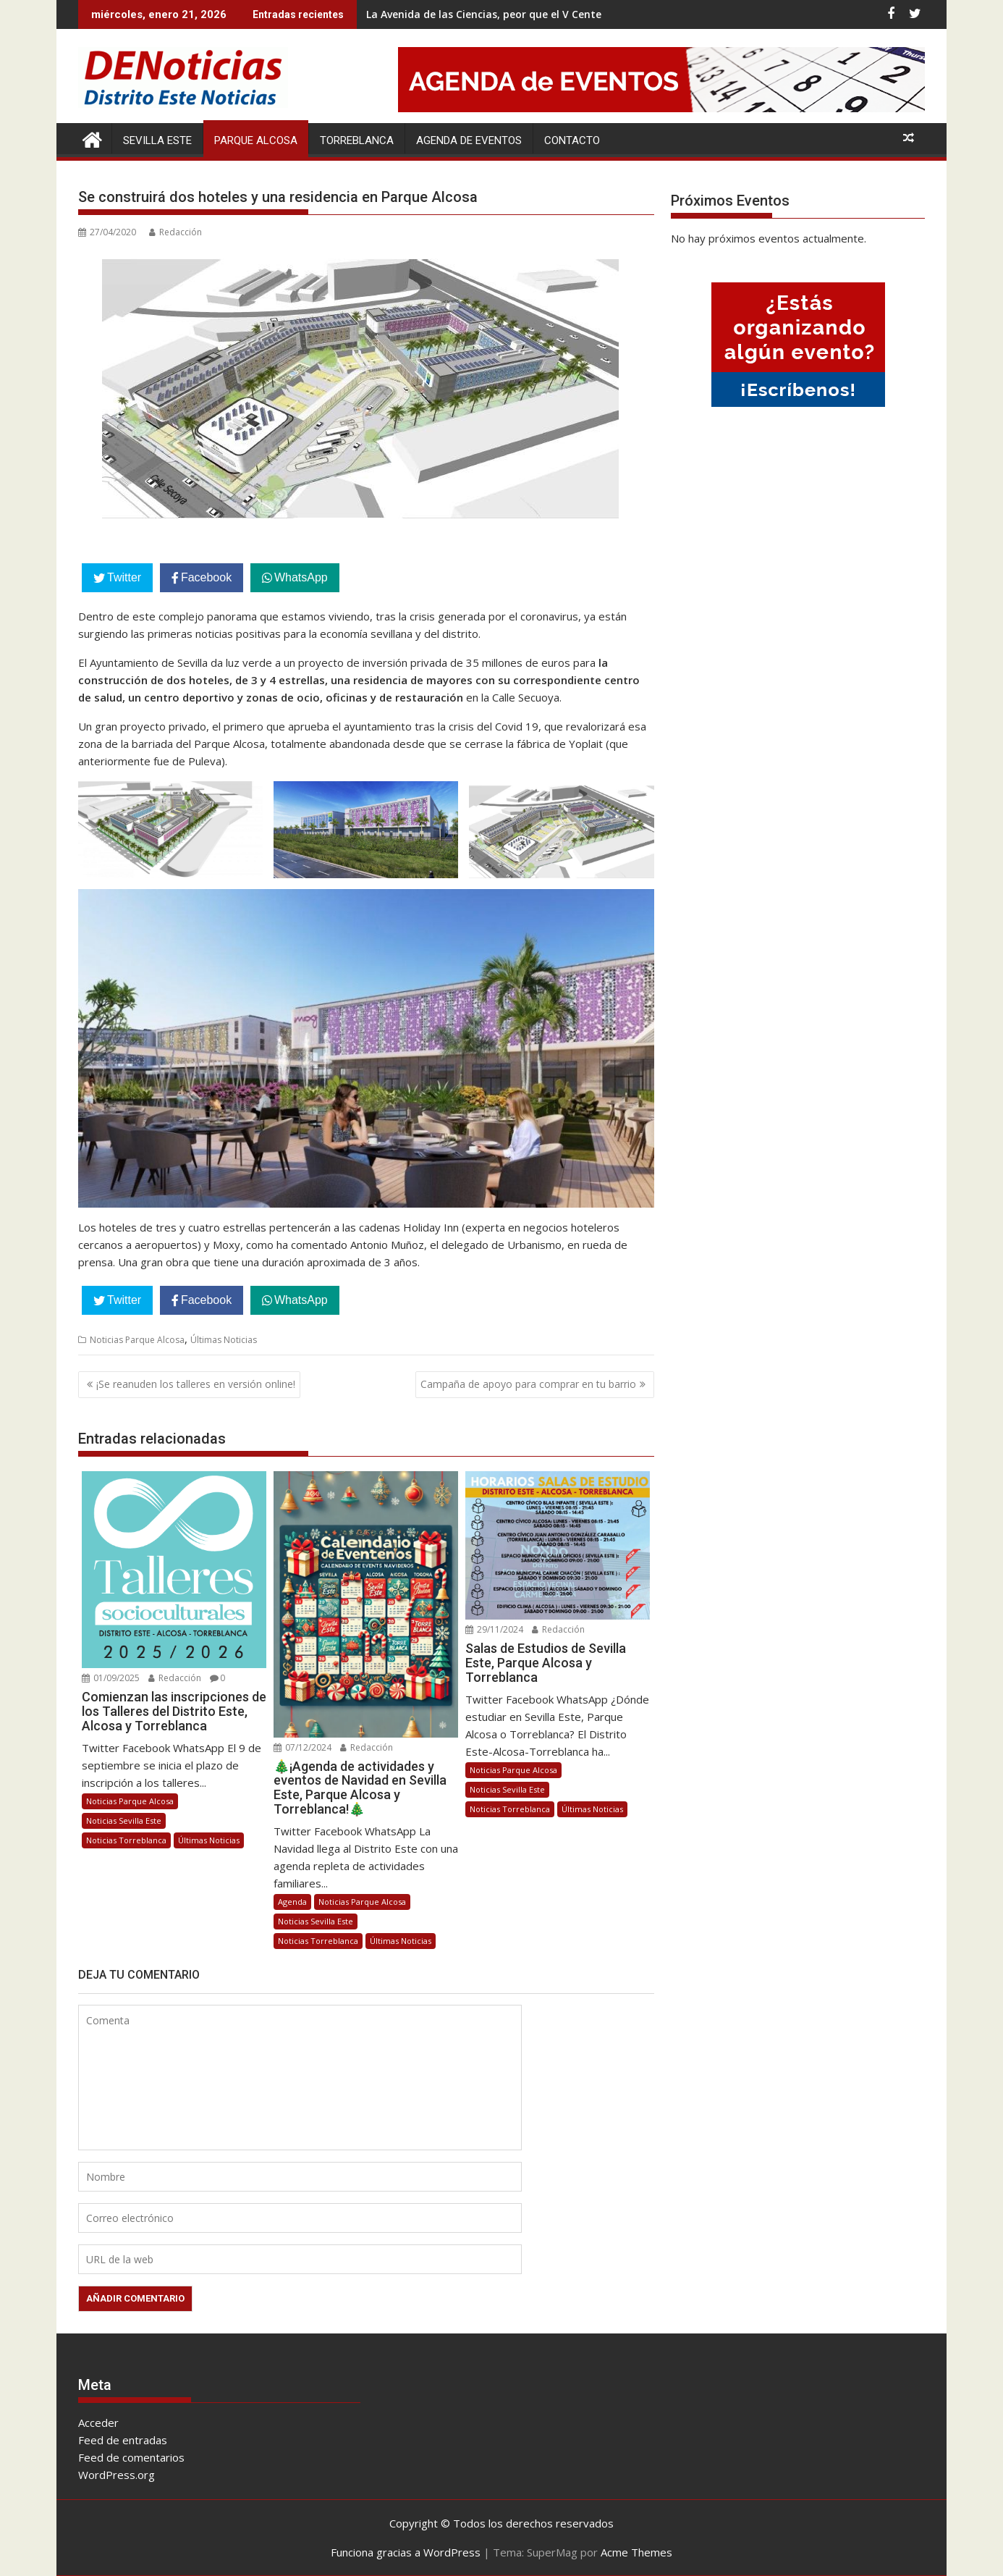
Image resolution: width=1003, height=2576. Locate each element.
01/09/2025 (111, 1678)
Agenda (292, 1901)
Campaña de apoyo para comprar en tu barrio (528, 1384)
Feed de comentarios (131, 2457)
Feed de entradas (122, 2440)
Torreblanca (357, 140)
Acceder (98, 2422)
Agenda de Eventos (469, 140)
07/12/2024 (302, 1747)
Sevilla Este (157, 140)
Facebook (206, 577)
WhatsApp (301, 577)
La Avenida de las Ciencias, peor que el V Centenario (497, 14)
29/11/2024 (494, 1629)
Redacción (175, 232)
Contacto (572, 140)
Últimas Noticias (223, 1340)
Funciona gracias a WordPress (406, 2552)
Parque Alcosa (255, 140)
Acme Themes (636, 2552)
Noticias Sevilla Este (123, 1820)
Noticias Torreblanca (126, 1840)
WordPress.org (116, 2474)
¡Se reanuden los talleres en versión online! (195, 1384)
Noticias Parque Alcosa (137, 1340)
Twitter (124, 577)
